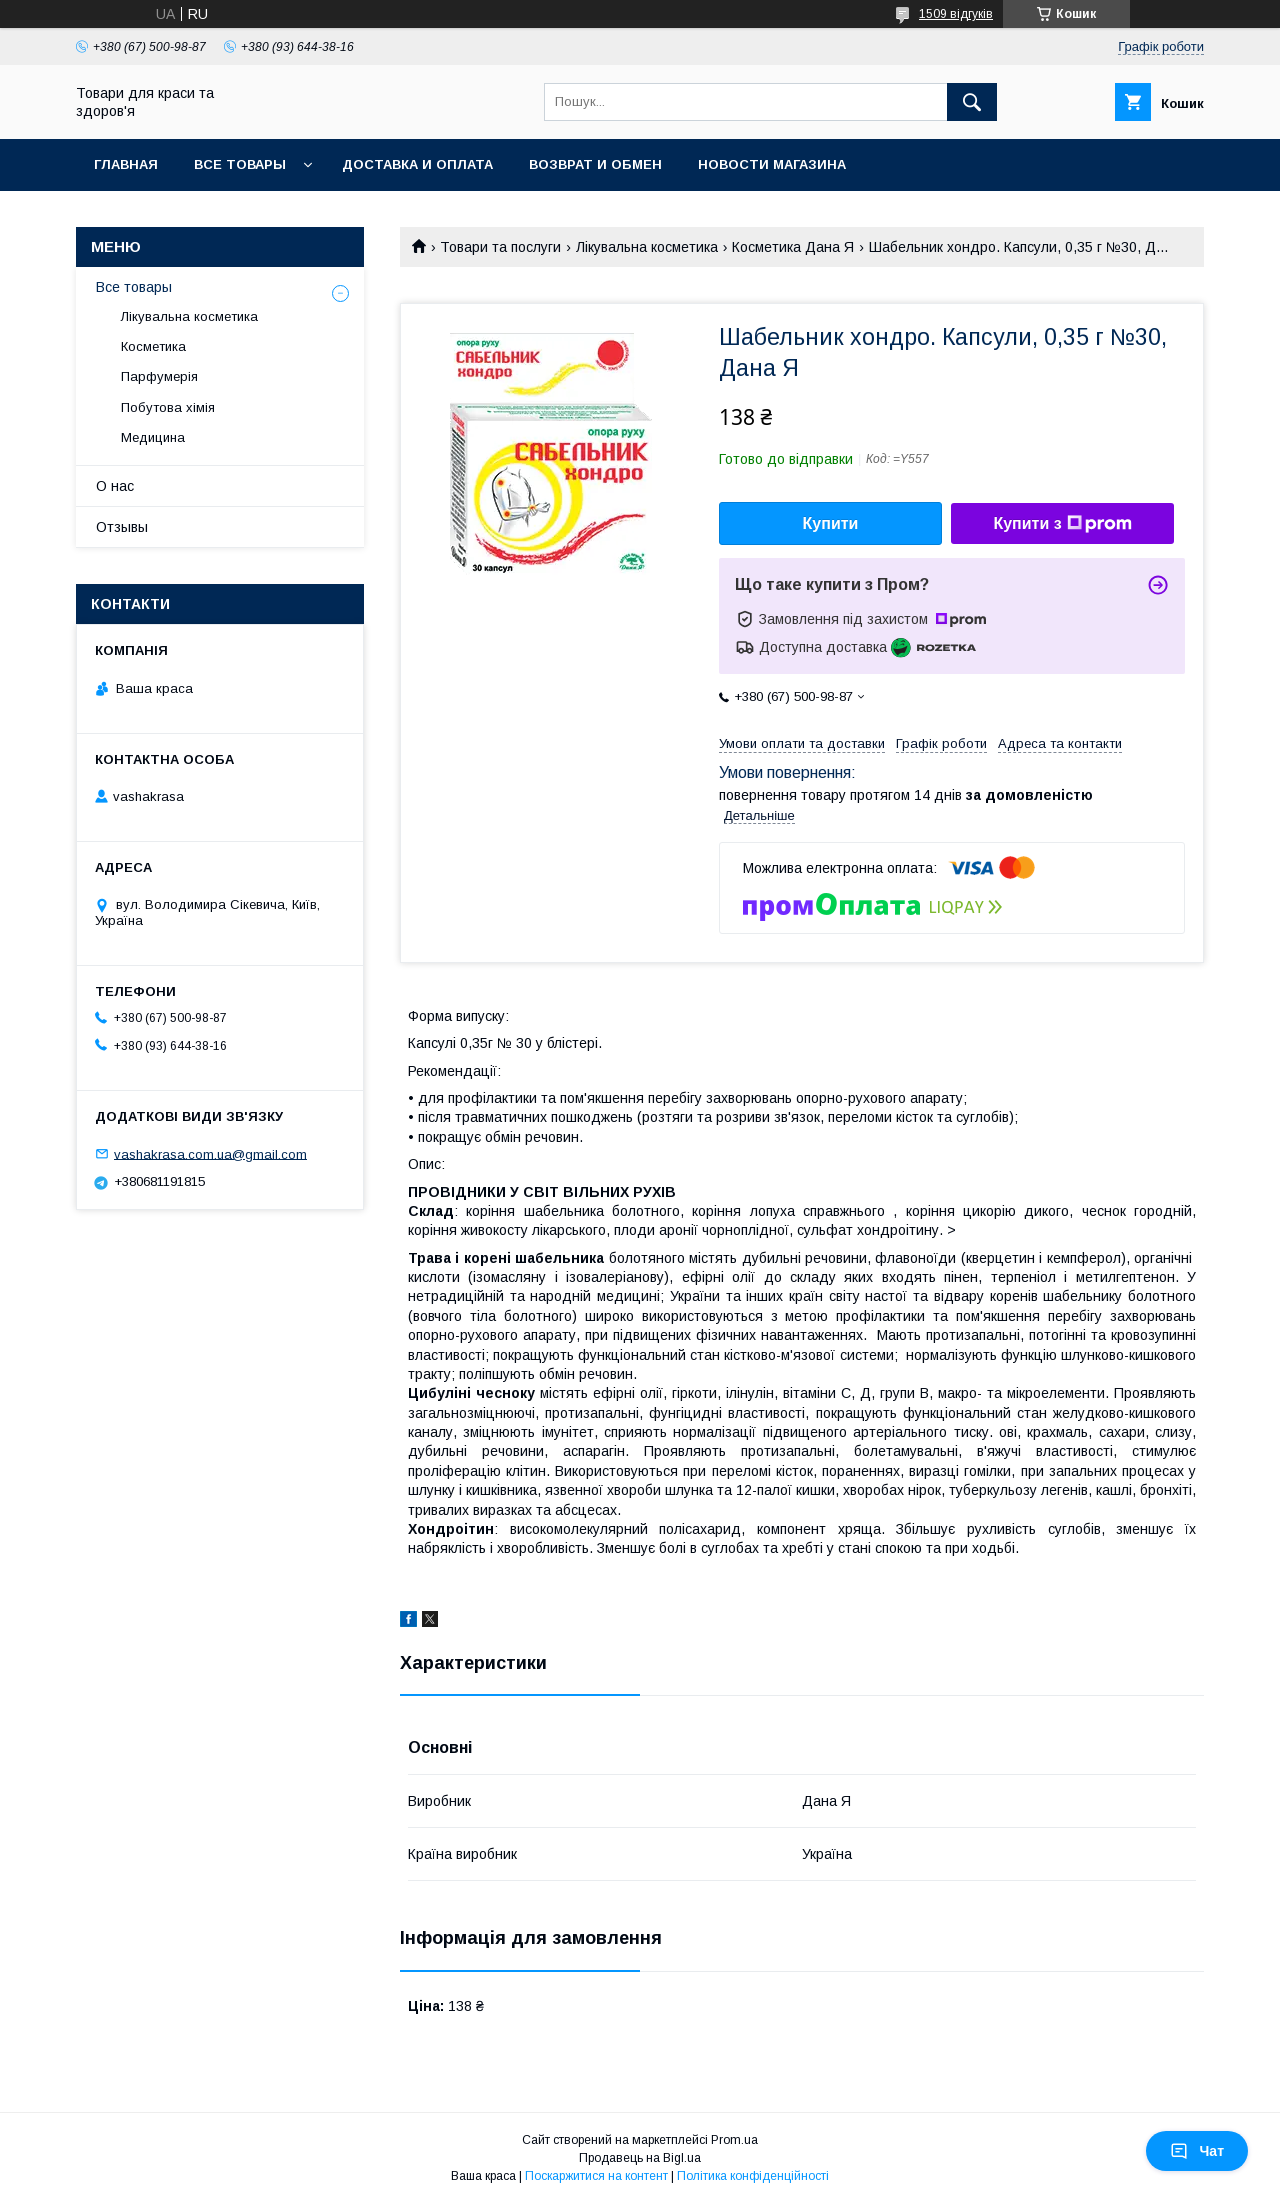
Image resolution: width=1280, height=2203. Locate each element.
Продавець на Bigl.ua (640, 2158)
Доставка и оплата (417, 164)
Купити (831, 523)
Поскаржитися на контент (596, 2176)
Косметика (153, 346)
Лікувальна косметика (647, 247)
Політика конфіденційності (753, 2176)
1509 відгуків (956, 14)
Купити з (1062, 524)
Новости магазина (772, 164)
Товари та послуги (500, 247)
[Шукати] (972, 102)
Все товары (240, 164)
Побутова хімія (168, 407)
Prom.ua (734, 2140)
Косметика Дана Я (793, 247)
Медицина (153, 437)
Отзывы (122, 527)
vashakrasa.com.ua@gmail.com (210, 1153)
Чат (1197, 2151)
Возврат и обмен (595, 164)
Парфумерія (159, 376)
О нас (115, 486)
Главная (126, 164)
